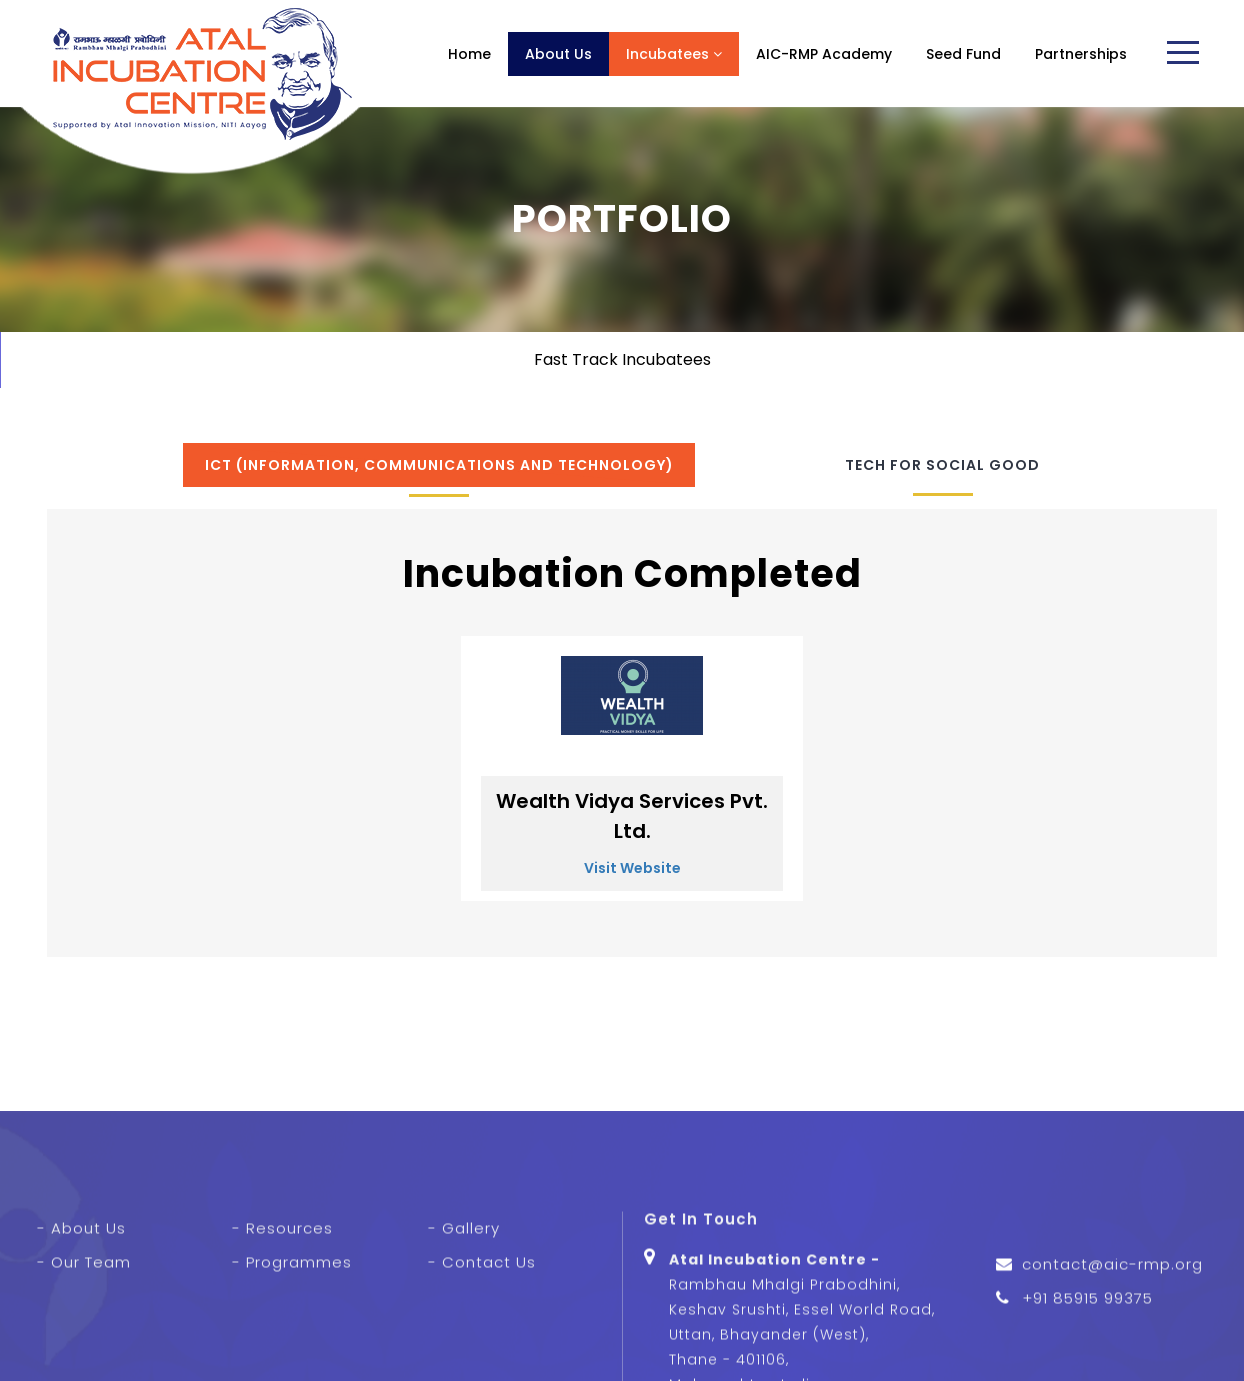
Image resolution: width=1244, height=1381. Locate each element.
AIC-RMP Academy (824, 54)
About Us (558, 54)
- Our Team (84, 1322)
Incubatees (674, 54)
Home (469, 54)
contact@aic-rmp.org (1112, 1325)
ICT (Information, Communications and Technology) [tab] (439, 465)
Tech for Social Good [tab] (942, 465)
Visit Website (632, 868)
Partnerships (1081, 54)
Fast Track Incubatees (622, 359)
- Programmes (292, 1322)
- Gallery (464, 1288)
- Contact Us (482, 1322)
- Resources (282, 1288)
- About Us (81, 1288)
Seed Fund (963, 54)
